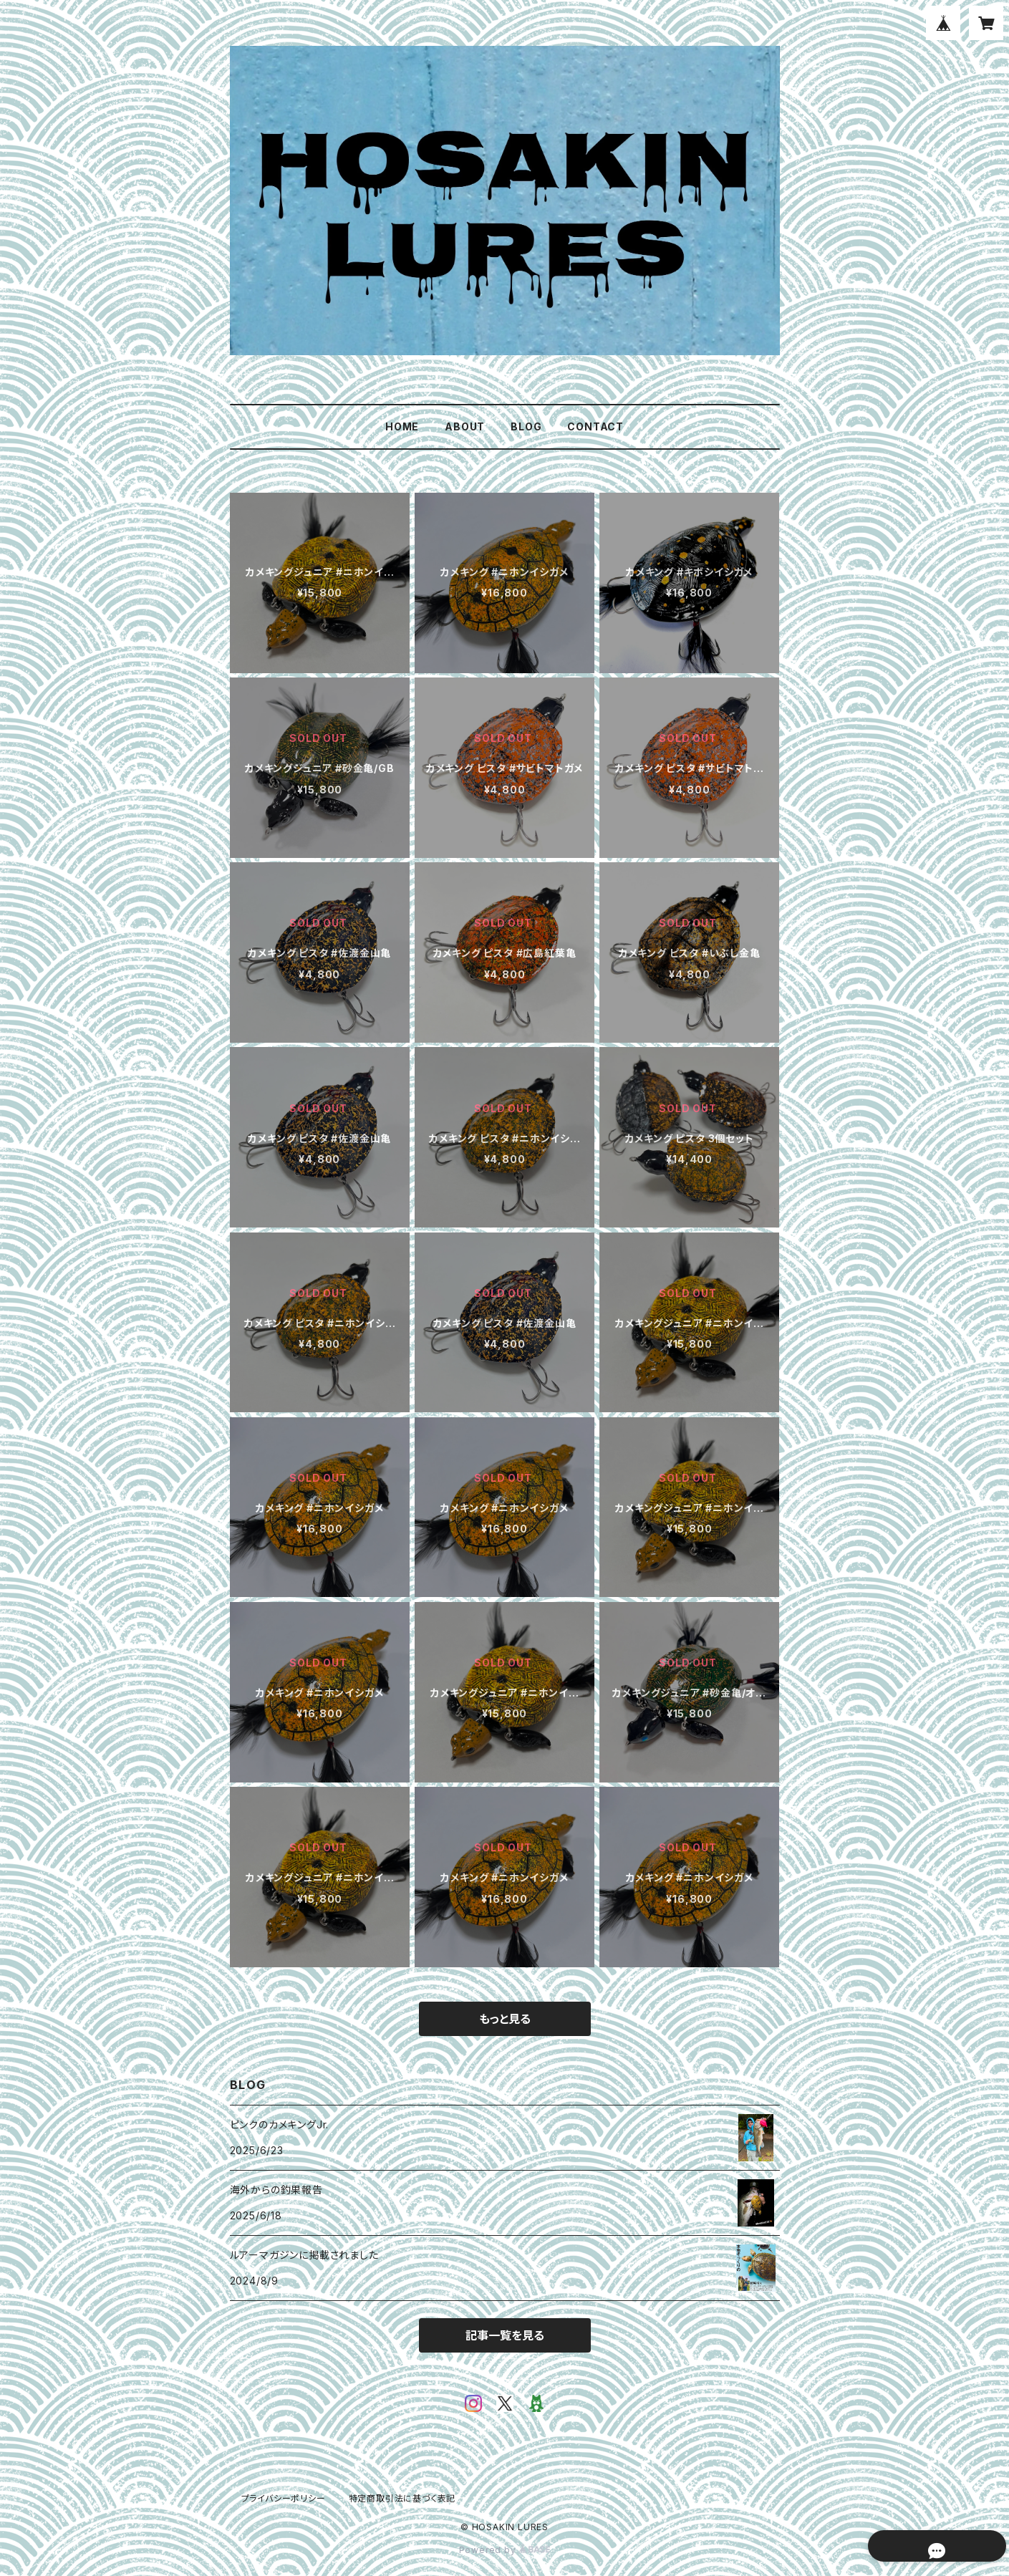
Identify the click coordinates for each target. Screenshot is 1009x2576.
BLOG (526, 426)
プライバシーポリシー (283, 2498)
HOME (402, 426)
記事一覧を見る (504, 2335)
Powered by (505, 2549)
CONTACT (595, 426)
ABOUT (465, 426)
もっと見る (505, 2019)
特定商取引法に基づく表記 (402, 2498)
